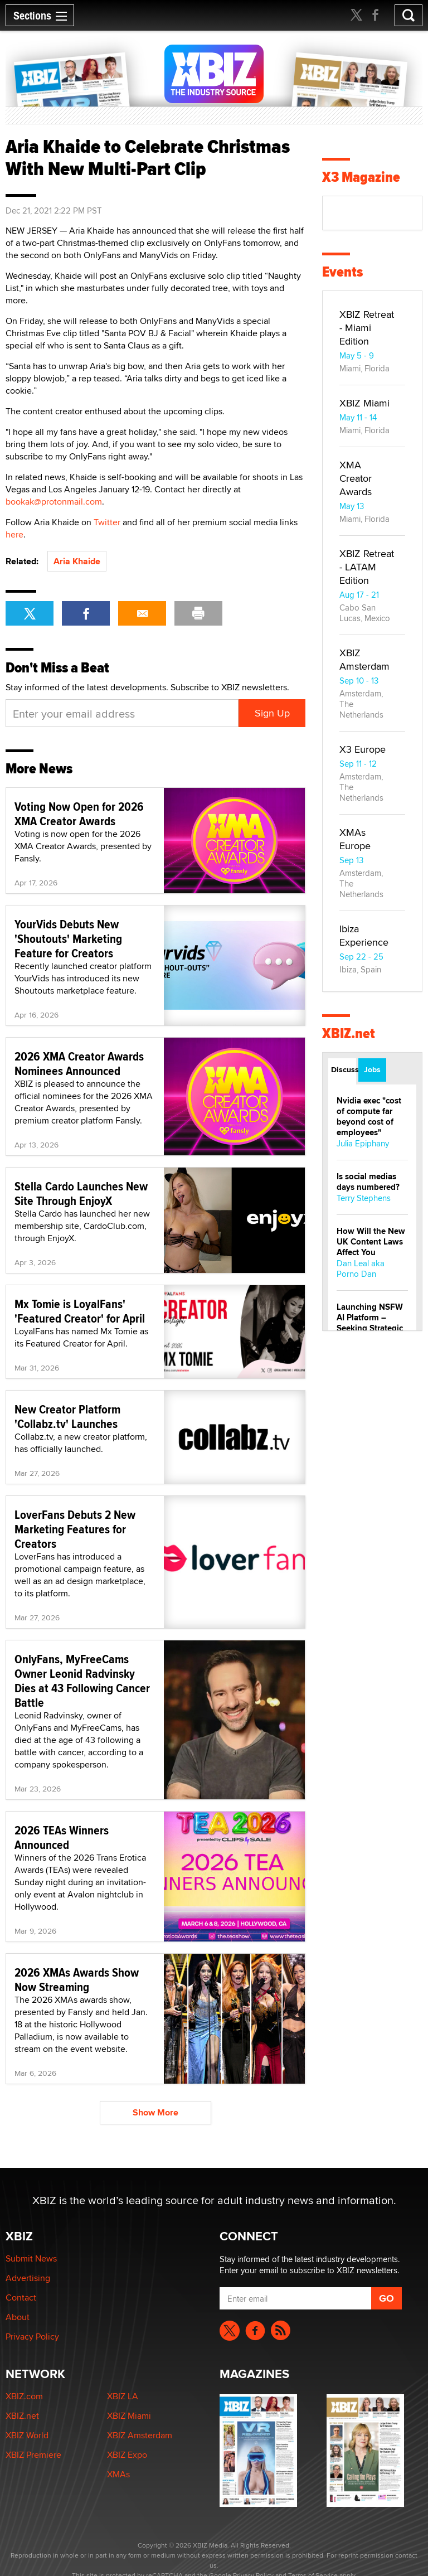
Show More (155, 2112)
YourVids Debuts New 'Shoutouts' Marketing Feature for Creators (68, 938)
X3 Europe (362, 749)
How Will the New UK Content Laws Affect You (371, 1241)
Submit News (31, 2258)
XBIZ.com (24, 2396)
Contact (21, 2297)
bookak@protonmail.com (54, 501)
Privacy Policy (32, 2336)
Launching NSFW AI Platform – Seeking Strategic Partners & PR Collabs (370, 1328)
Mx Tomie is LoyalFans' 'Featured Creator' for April (79, 1311)
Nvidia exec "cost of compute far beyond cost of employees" (369, 1117)
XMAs (118, 2474)
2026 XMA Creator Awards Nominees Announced (79, 1063)
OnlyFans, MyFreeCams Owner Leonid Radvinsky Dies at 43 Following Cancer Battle (82, 1680)
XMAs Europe (355, 839)
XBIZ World (27, 2435)
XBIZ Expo (127, 2454)
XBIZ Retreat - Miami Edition (366, 327)
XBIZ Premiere (33, 2454)
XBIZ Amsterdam (364, 659)
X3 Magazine (361, 177)
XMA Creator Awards (355, 478)
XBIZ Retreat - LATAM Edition (366, 566)
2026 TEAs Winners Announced (61, 1837)
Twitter (107, 522)
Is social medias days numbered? (368, 1181)
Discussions (343, 1069)
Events (342, 272)
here (14, 534)
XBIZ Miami (364, 403)
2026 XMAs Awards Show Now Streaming (76, 1979)
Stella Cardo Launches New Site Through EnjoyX (81, 1193)
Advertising (28, 2278)
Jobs (372, 1069)
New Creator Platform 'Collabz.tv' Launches (67, 1416)
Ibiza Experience (363, 935)
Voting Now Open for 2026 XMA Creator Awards (79, 813)
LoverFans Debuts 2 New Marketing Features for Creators (74, 1528)
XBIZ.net (348, 1033)
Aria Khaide (77, 561)
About (18, 2317)
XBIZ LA (122, 2396)
